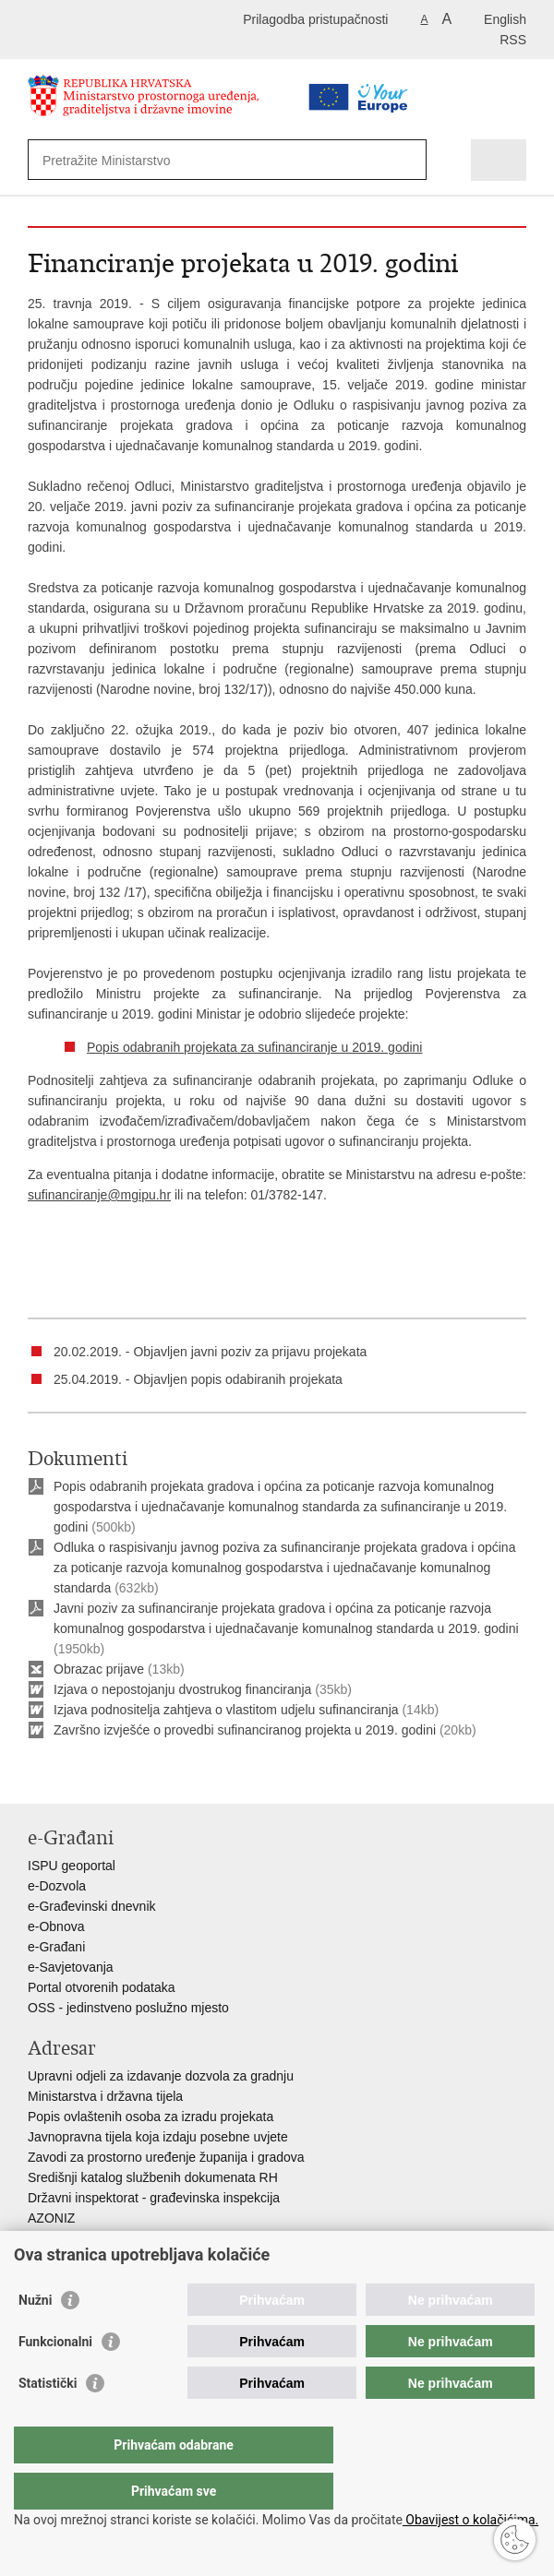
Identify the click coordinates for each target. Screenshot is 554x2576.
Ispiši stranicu (37, 1774)
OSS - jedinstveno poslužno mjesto (128, 2007)
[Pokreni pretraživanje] (408, 160)
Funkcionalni (55, 2378)
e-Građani (56, 1946)
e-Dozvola (57, 1885)
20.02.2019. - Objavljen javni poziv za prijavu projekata (210, 1351)
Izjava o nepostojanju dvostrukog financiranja (182, 1689)
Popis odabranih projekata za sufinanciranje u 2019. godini (254, 1047)
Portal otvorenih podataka (101, 1987)
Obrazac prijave (99, 1669)
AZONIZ (51, 2218)
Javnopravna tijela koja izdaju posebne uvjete (158, 2136)
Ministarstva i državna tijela (105, 2096)
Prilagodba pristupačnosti (315, 19)
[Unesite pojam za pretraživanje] (195, 160)
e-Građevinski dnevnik (92, 1906)
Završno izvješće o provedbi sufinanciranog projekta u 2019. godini (247, 1730)
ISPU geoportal (71, 1865)
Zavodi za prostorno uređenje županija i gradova (166, 2157)
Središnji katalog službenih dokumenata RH (153, 2177)
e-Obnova (56, 1926)
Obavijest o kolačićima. (470, 2519)
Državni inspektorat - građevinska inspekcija (154, 2197)
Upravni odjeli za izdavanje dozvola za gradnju (161, 2076)
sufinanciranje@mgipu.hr (99, 1194)
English (505, 19)
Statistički (47, 2420)
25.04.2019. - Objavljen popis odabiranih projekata (198, 1379)
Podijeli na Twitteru (116, 1774)
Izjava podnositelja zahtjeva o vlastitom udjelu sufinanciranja (226, 1709)
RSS (513, 39)
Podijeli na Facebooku (77, 1774)
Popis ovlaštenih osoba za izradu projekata (150, 2116)
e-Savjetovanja (71, 1967)
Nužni (35, 2337)
